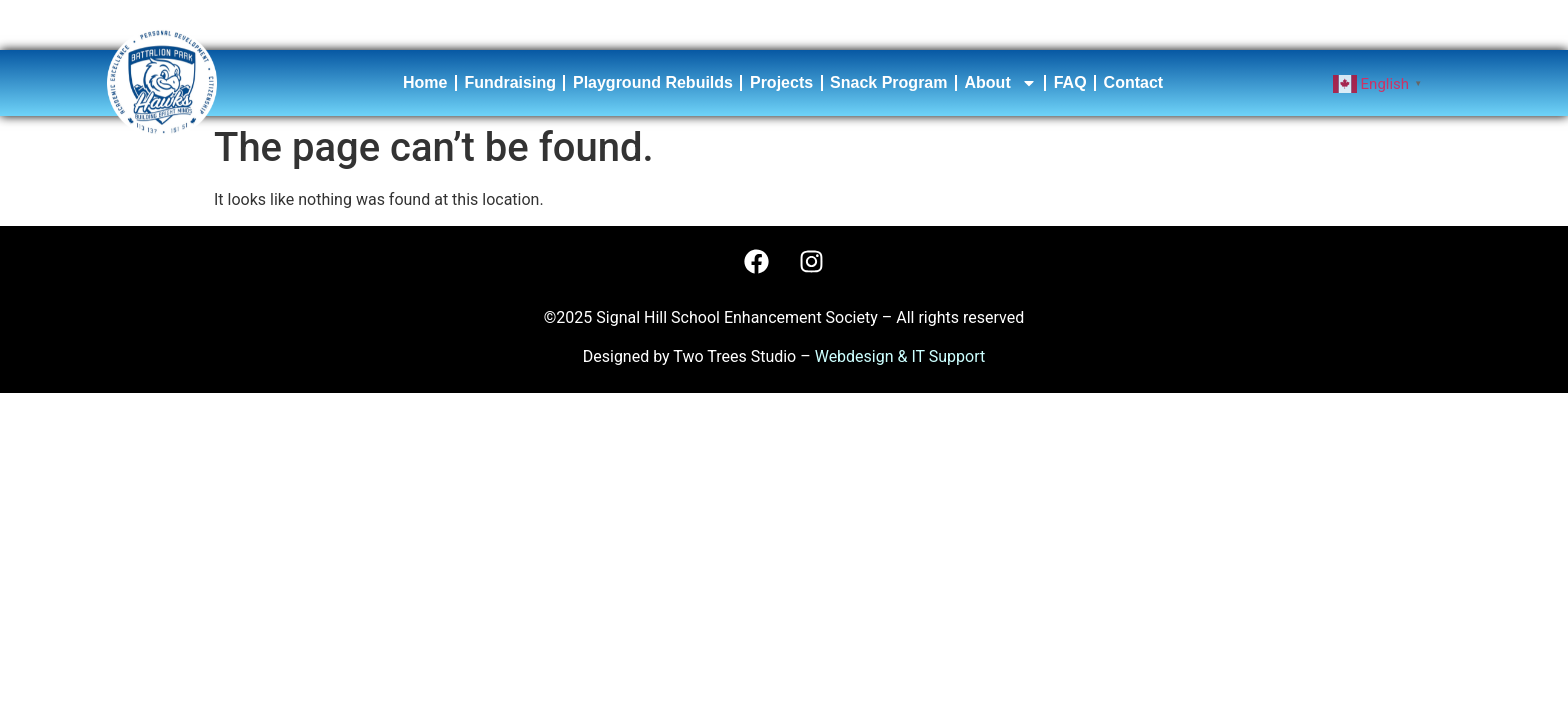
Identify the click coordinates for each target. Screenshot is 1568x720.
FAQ (1070, 82)
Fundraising (510, 82)
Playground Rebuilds (653, 82)
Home (425, 82)
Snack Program (888, 82)
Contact (1134, 82)
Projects (781, 82)
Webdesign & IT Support (900, 356)
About (1001, 83)
